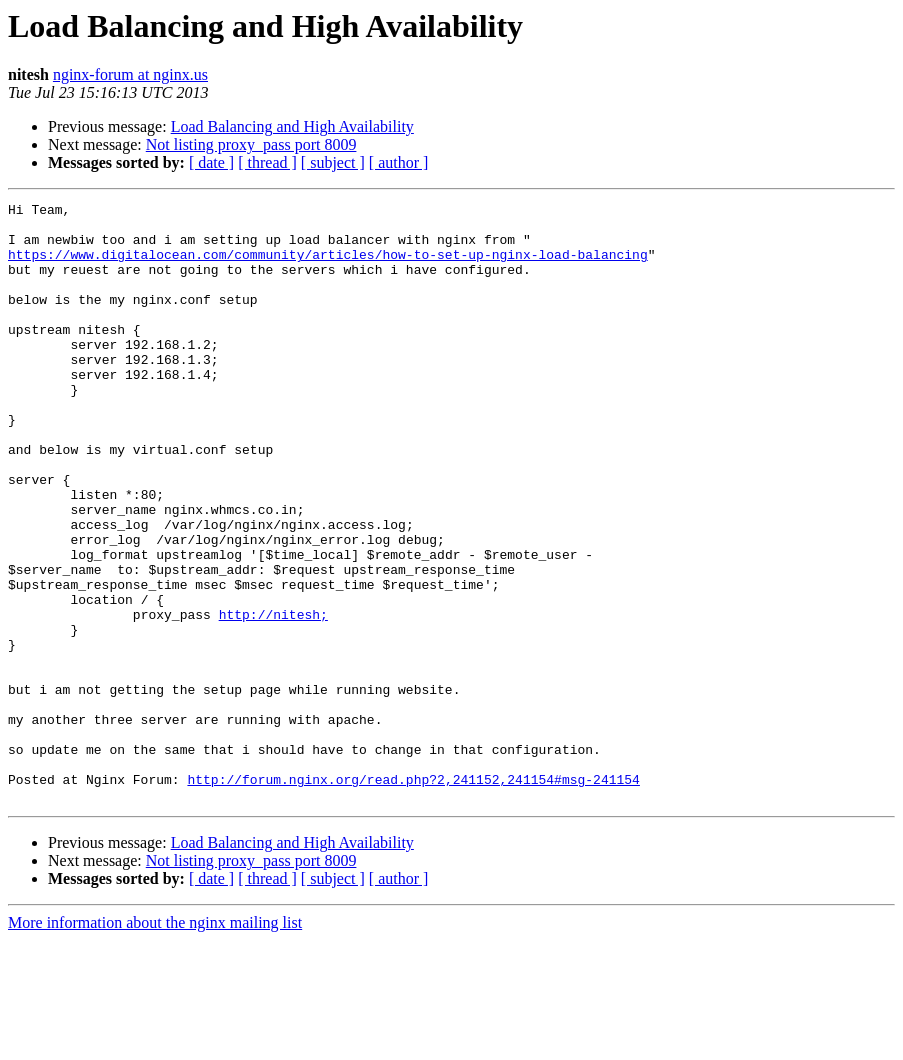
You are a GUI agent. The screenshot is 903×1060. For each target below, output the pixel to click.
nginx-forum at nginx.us (130, 74)
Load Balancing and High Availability (292, 126)
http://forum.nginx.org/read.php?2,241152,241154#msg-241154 (413, 896)
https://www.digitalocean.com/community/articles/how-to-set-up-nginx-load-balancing (328, 266)
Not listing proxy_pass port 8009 (251, 144)
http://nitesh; (273, 698)
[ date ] (211, 162)
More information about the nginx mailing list (155, 1042)
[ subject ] (333, 162)
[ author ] (399, 162)
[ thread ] (267, 162)
